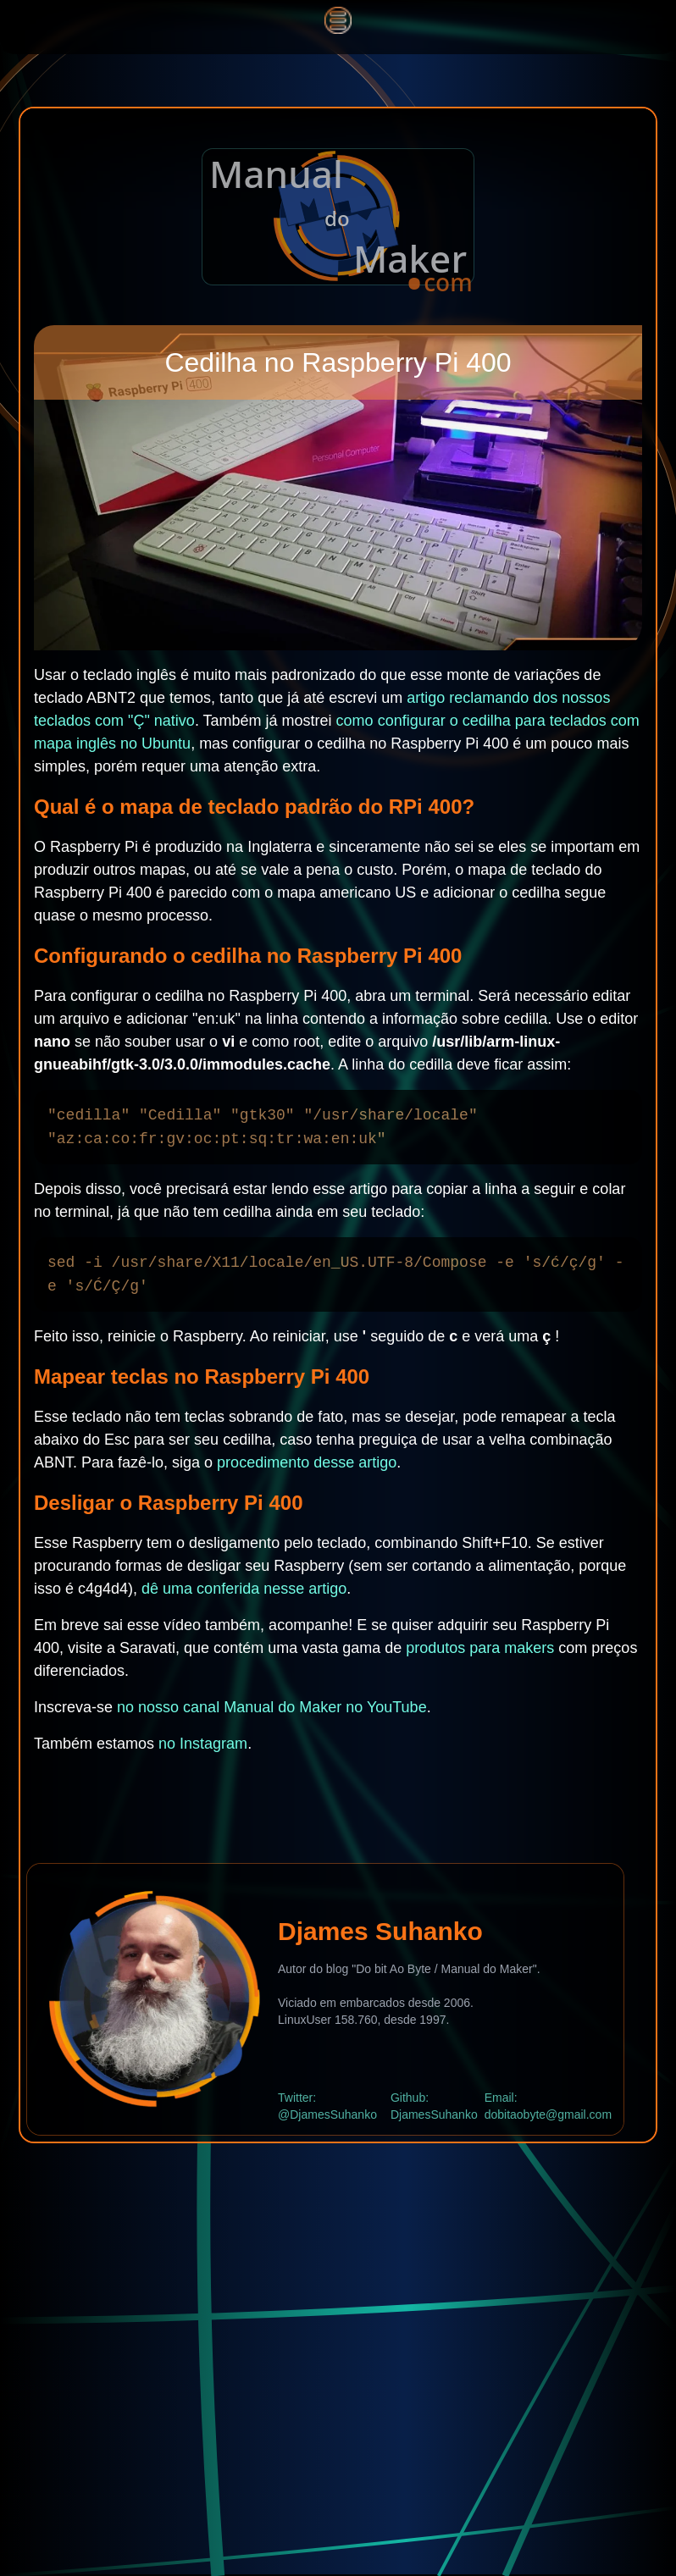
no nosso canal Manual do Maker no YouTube (272, 1707)
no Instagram (202, 1743)
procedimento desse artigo (306, 1462)
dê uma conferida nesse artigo (243, 1588)
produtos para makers (480, 1647)
